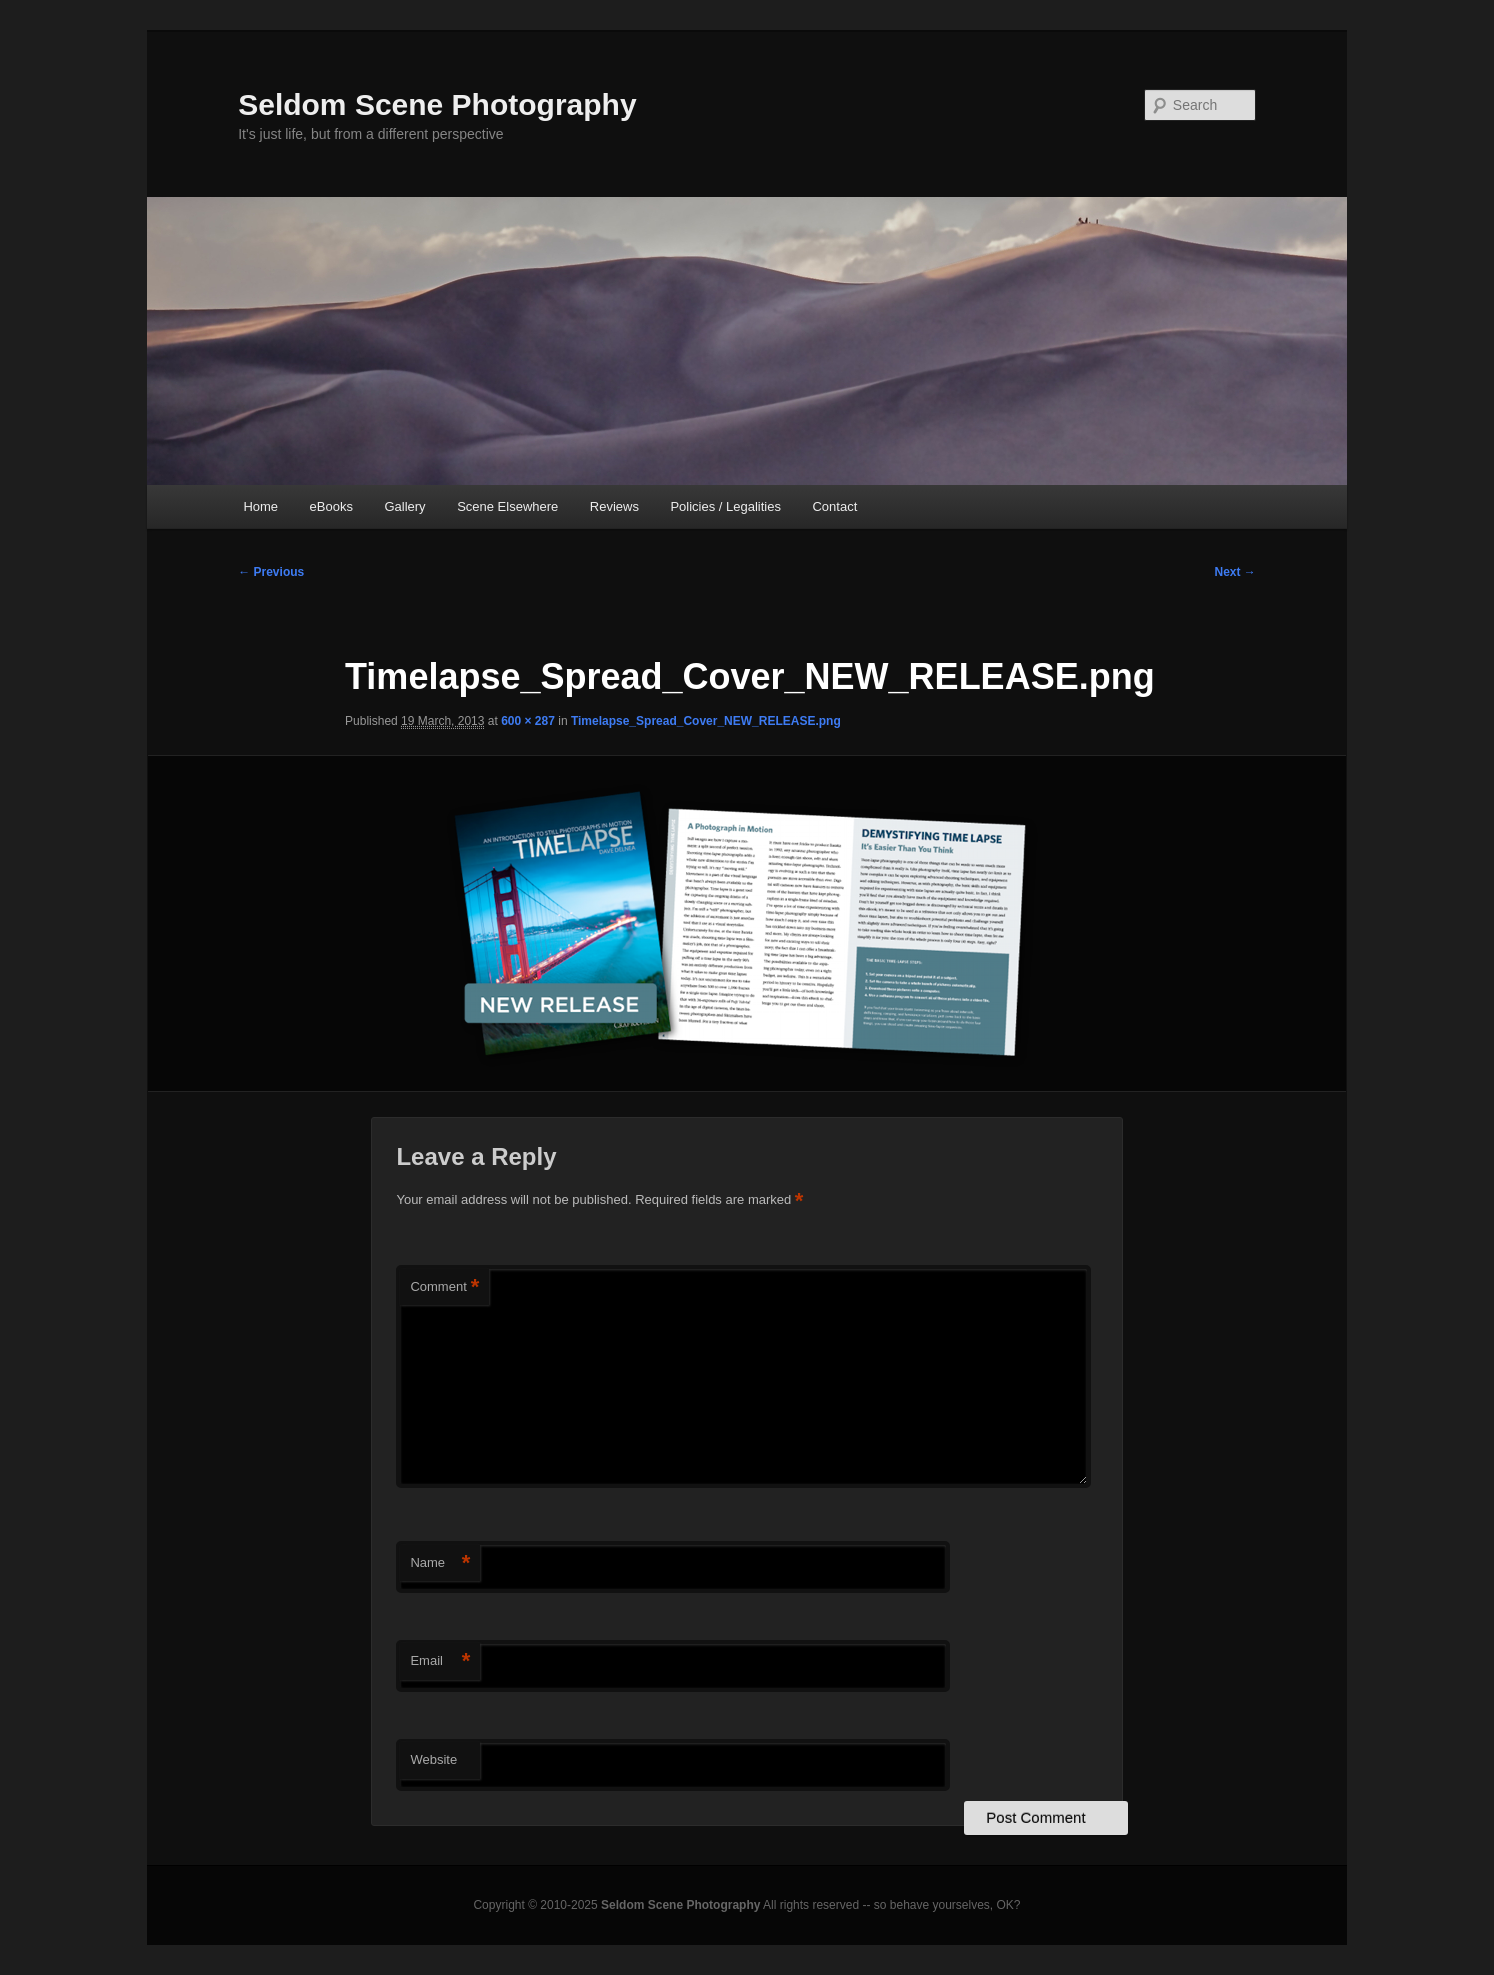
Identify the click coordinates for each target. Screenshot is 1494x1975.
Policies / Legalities (725, 506)
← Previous (271, 572)
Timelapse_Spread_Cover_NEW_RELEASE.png (706, 721)
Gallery (404, 506)
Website (433, 1759)
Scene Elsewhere (507, 506)
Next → (1234, 572)
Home (260, 506)
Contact (834, 506)
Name (440, 1563)
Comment (444, 1287)
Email (440, 1661)
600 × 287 (528, 721)
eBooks (331, 506)
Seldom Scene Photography (437, 104)
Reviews (614, 506)
